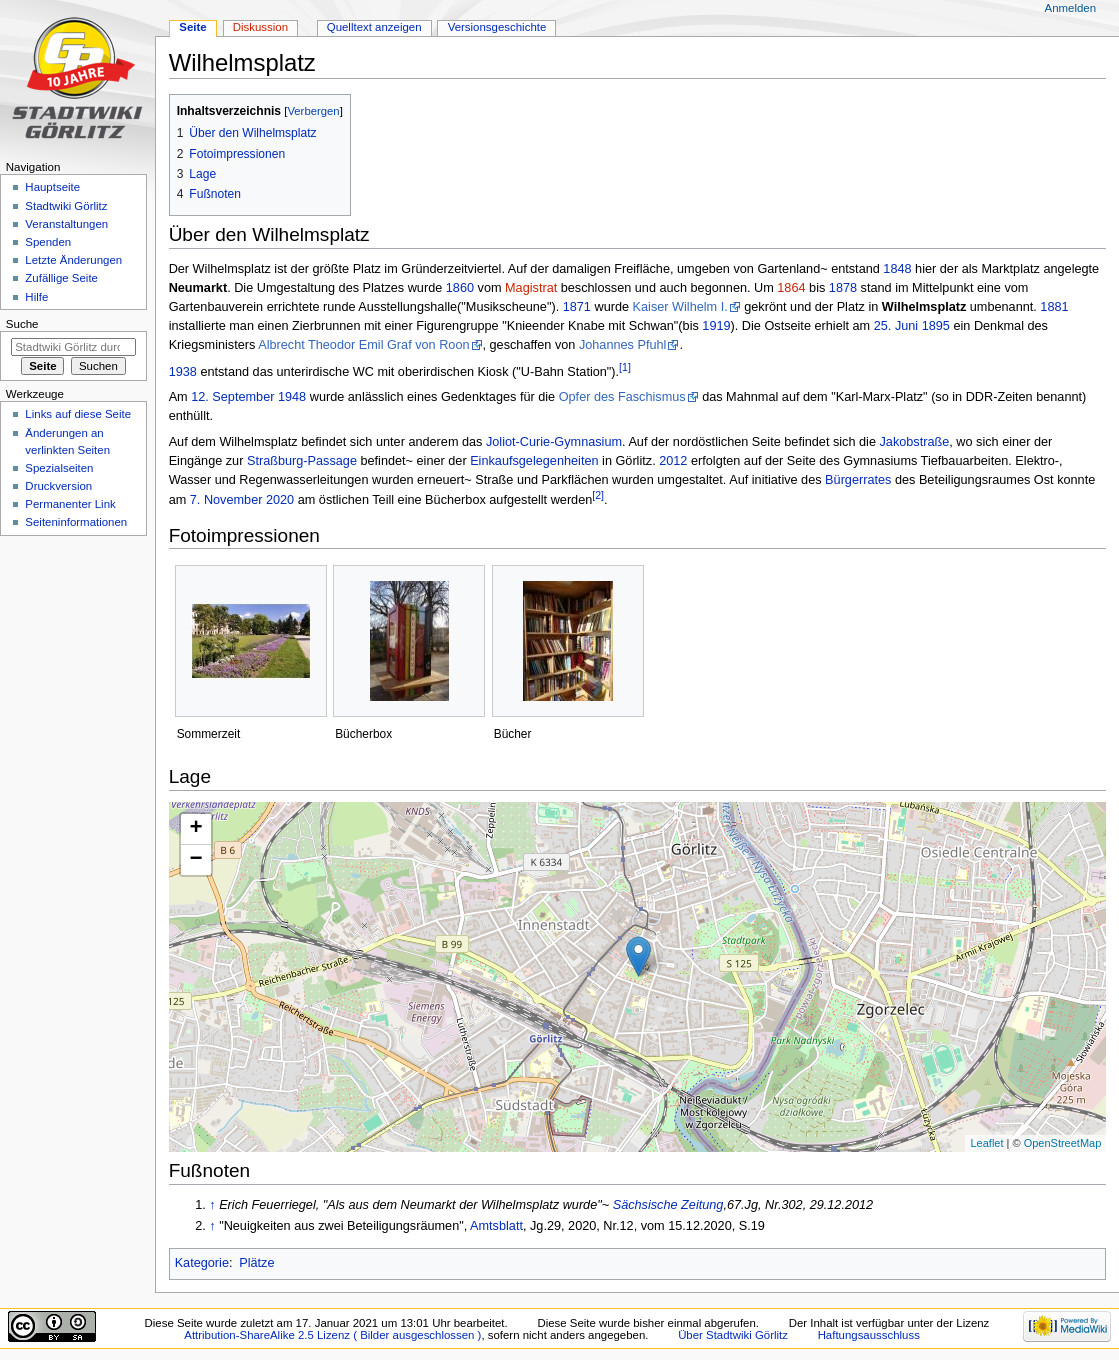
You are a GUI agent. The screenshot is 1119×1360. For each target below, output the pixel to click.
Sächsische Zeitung (668, 1205)
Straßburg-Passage (302, 461)
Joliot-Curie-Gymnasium (554, 442)
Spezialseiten (59, 468)
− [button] (196, 860)
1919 (716, 326)
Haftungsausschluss (869, 1335)
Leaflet (986, 1143)
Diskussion (260, 27)
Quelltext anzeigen (374, 27)
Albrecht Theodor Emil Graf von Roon (363, 345)
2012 (673, 461)
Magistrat (531, 288)
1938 (183, 372)
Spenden (48, 242)
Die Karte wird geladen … (635, 977)
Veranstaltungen (66, 224)
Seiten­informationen (76, 522)
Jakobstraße (914, 442)
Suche (22, 324)
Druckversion (58, 486)
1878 (843, 288)
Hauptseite (52, 187)
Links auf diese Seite (78, 414)
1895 (936, 326)
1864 (791, 288)
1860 (460, 288)
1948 (292, 397)
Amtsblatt (496, 1226)
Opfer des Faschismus (622, 397)
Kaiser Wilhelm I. (680, 307)
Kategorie (202, 1263)
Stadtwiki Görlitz (66, 206)
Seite (192, 27)
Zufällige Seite (61, 278)
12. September (232, 397)
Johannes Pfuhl (622, 345)
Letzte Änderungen (73, 260)
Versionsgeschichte (497, 27)
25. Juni (896, 326)
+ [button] (196, 829)
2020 (280, 500)
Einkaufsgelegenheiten (534, 461)
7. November (226, 500)
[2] (598, 495)
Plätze (256, 1263)
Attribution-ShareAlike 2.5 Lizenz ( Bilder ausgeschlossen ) (332, 1335)
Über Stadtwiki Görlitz (733, 1335)
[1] (625, 367)
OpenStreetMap (1063, 1143)
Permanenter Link (70, 504)
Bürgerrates (858, 480)
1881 (1054, 307)
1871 (577, 307)
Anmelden (1071, 8)
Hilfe (36, 297)
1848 (897, 269)
